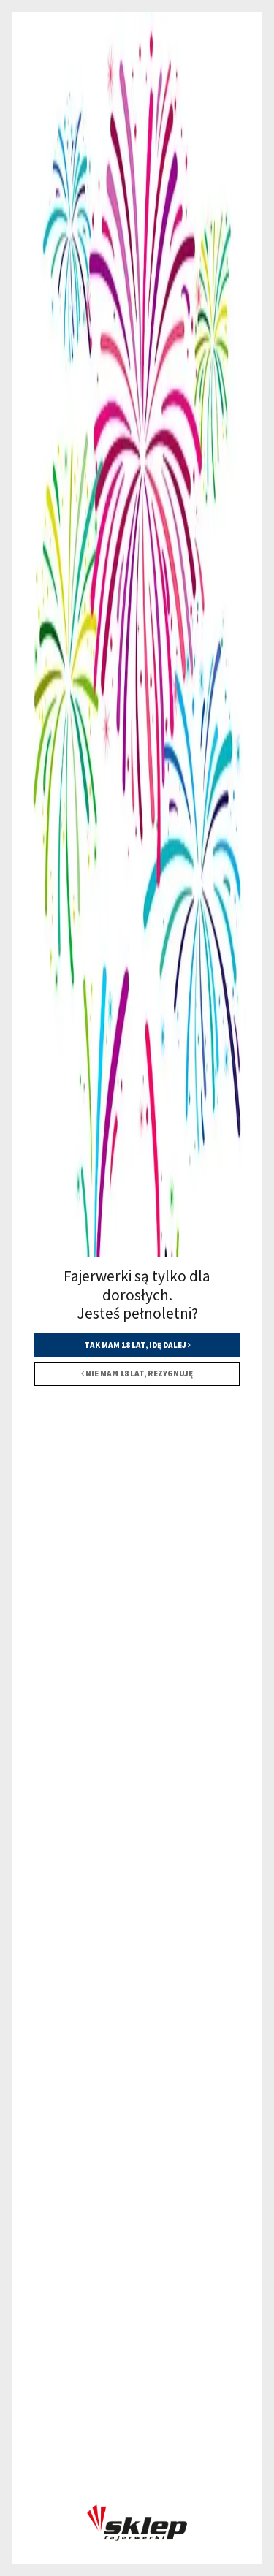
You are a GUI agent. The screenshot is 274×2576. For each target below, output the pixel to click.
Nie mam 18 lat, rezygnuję (137, 1373)
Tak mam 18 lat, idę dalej (137, 1345)
